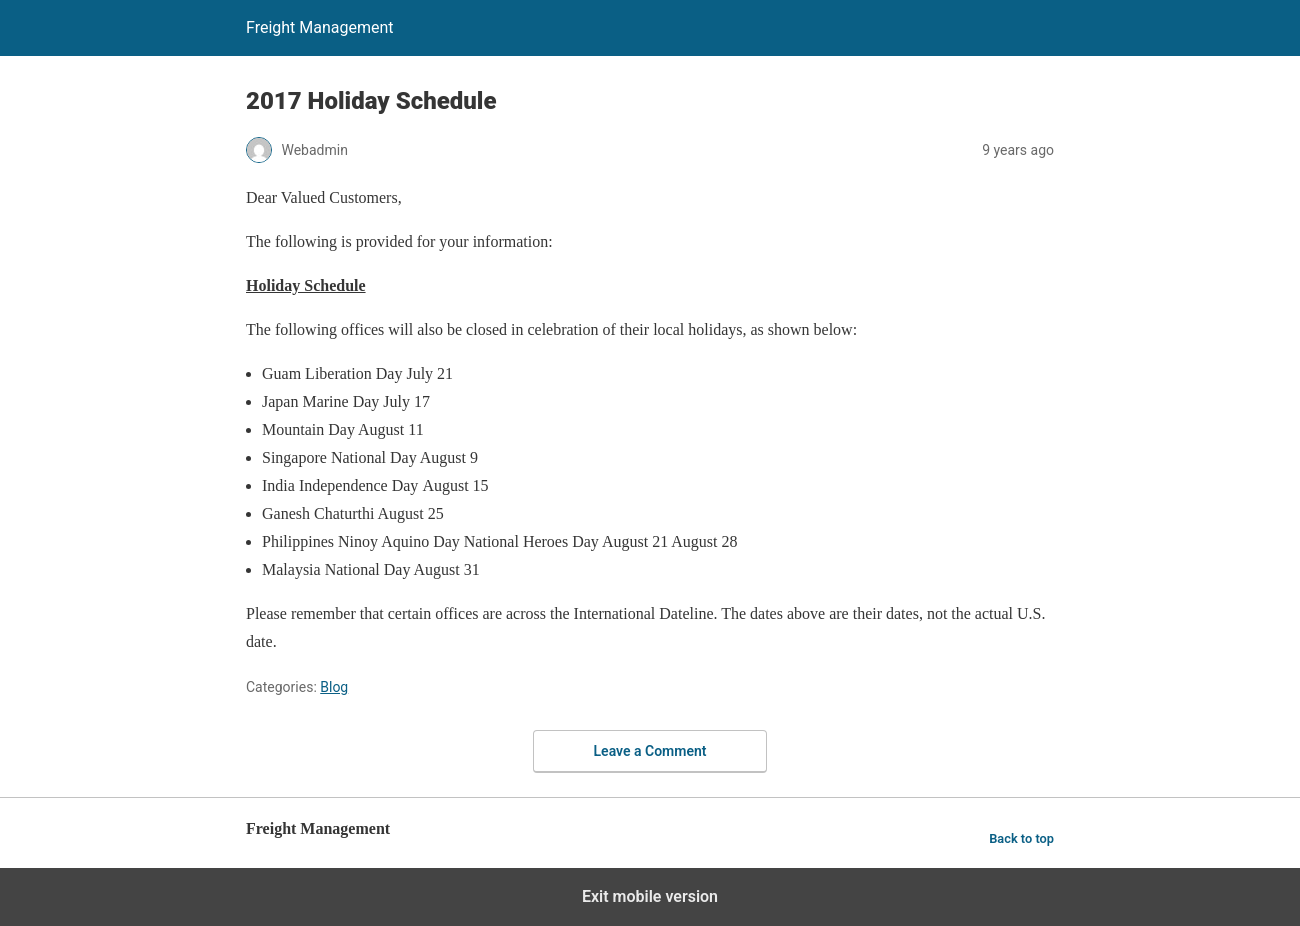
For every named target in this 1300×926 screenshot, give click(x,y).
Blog (334, 687)
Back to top (1021, 838)
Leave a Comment (650, 751)
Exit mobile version (650, 896)
